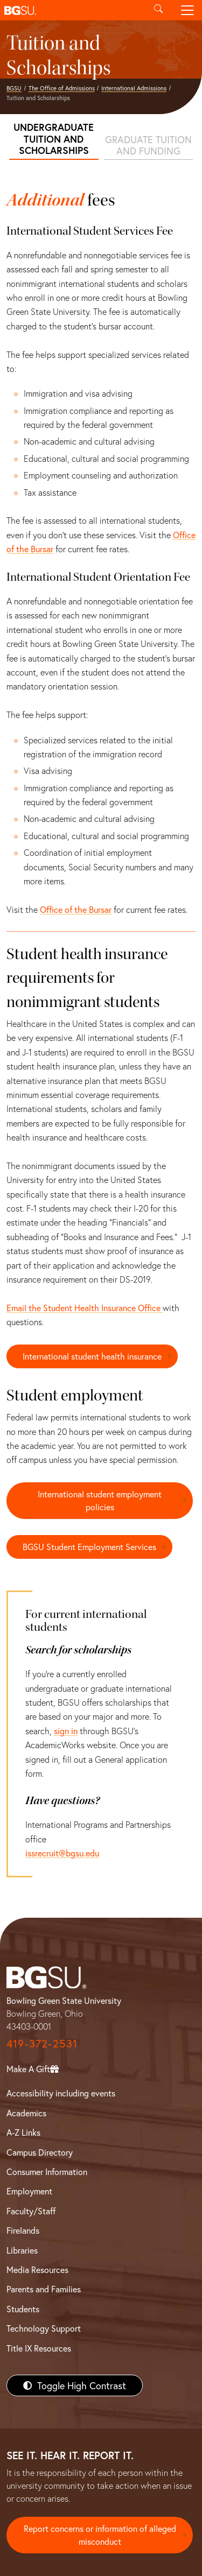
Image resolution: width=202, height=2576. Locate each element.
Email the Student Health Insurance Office (84, 1307)
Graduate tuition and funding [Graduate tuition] (148, 145)
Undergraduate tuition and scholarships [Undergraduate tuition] (53, 139)
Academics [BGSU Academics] (26, 2112)
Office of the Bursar (76, 909)
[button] (72, 10)
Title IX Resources (38, 2348)
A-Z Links (23, 2132)
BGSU (14, 88)
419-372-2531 (42, 2043)
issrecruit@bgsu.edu (62, 1853)
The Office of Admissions (62, 88)
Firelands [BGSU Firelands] (22, 2230)
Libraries (22, 2250)
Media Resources (37, 2269)
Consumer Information (46, 2171)
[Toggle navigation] (187, 10)
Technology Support (43, 2328)
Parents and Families (43, 2289)
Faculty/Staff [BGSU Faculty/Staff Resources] (30, 2210)
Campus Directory (39, 2152)
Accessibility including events (60, 2093)
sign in (66, 1730)
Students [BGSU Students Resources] (22, 2308)
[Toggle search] (158, 10)
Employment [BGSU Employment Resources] (29, 2191)
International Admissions (133, 88)
